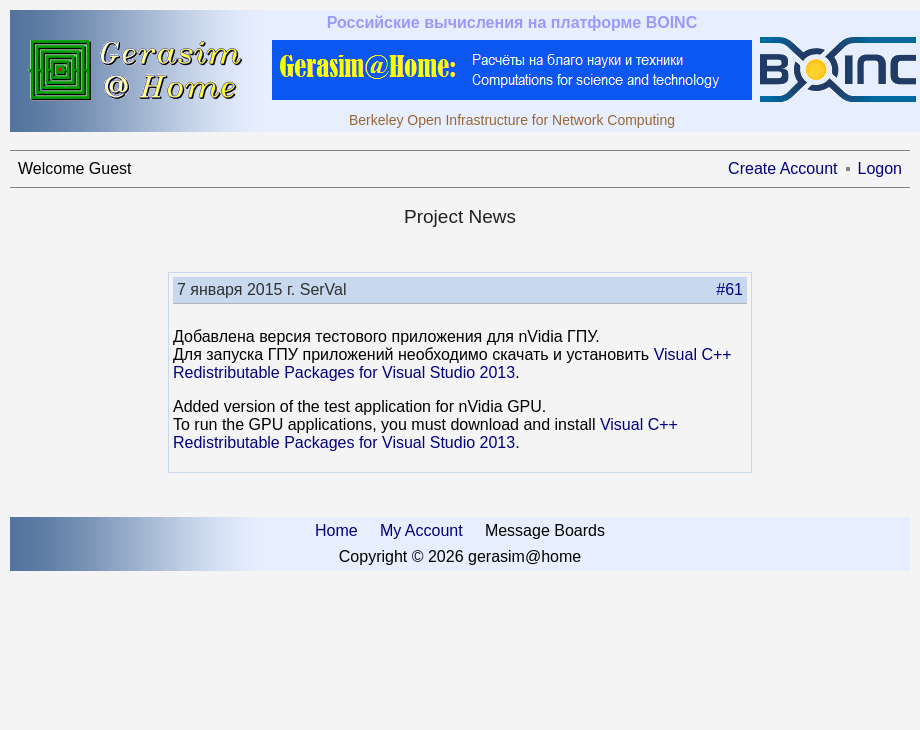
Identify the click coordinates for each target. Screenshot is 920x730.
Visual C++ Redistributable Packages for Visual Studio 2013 (452, 363)
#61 (729, 289)
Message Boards (545, 530)
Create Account (782, 168)
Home (336, 530)
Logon (880, 168)
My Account (421, 530)
